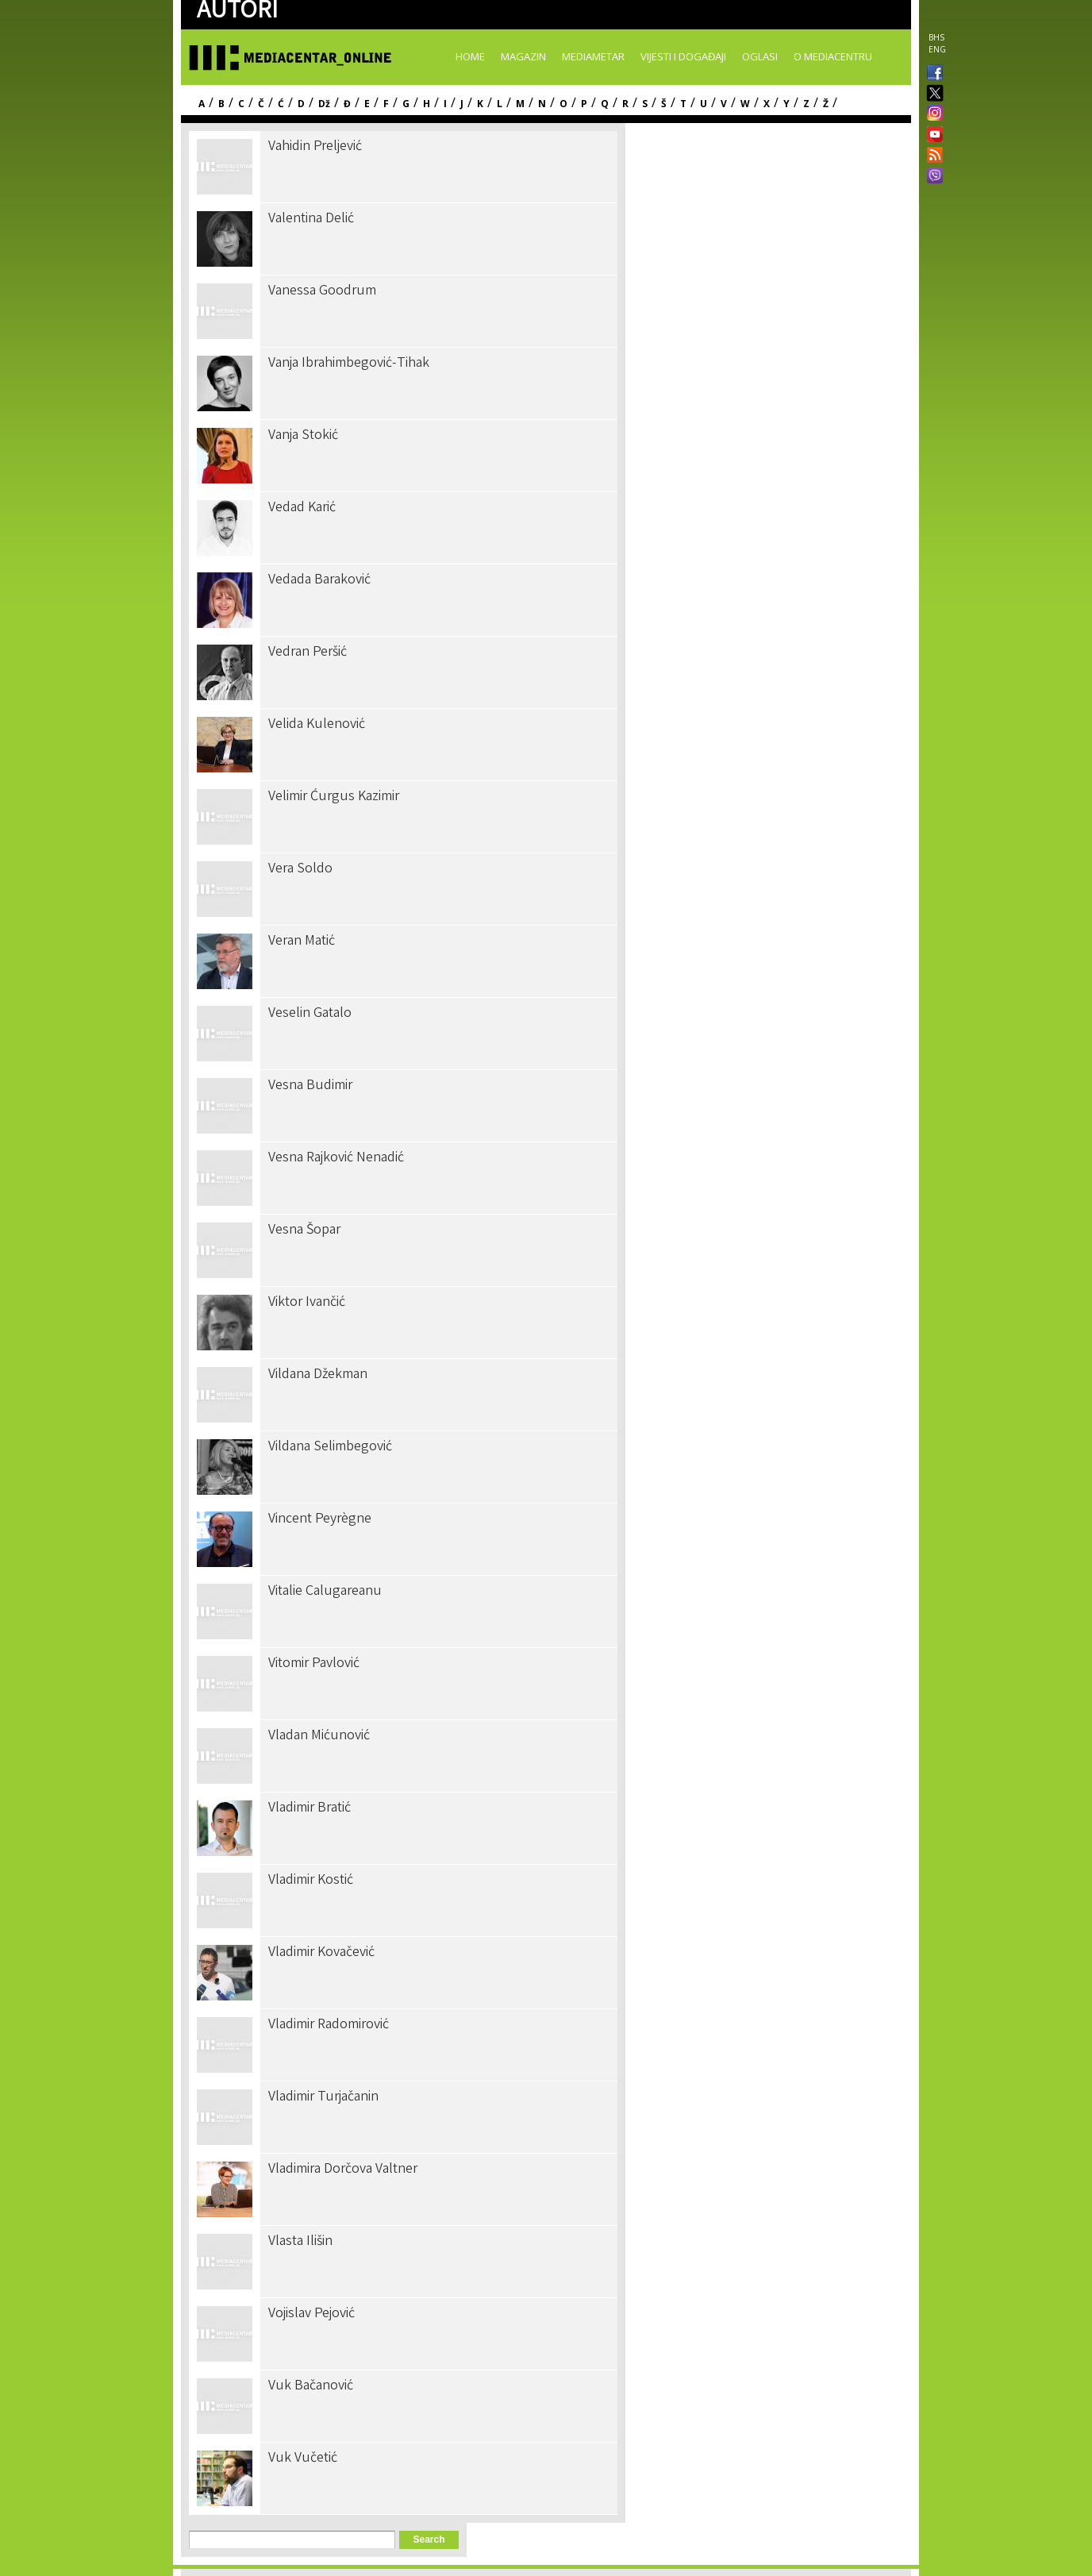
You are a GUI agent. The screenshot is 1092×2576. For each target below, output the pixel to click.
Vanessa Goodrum (322, 291)
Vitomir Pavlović (314, 1664)
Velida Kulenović (316, 724)
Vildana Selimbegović (330, 1447)
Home (470, 56)
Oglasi (760, 56)
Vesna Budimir (310, 1086)
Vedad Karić (302, 508)
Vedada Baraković (319, 580)
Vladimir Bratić (309, 1808)
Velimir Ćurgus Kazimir (333, 797)
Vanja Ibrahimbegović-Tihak (348, 363)
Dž (324, 103)
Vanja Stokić (303, 435)
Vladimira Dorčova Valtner (342, 2169)
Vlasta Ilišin (300, 2241)
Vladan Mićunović (319, 1736)
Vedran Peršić (307, 652)
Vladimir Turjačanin (323, 2097)
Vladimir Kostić (310, 1880)
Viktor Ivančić (306, 1302)
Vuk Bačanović (310, 2386)
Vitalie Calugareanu (325, 1591)
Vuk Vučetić (302, 2458)
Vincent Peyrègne (319, 1519)
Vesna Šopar (304, 1230)
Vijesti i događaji (683, 56)
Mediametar (593, 56)
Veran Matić (301, 941)
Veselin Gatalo (310, 1013)
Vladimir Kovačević (321, 1953)
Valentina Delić (311, 219)
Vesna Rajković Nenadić (336, 1158)
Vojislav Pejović (311, 2314)
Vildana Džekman (317, 1375)
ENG (937, 49)
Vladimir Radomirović (328, 2025)
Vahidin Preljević (315, 147)
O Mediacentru (833, 56)
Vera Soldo (300, 869)
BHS (936, 37)
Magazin (523, 56)
